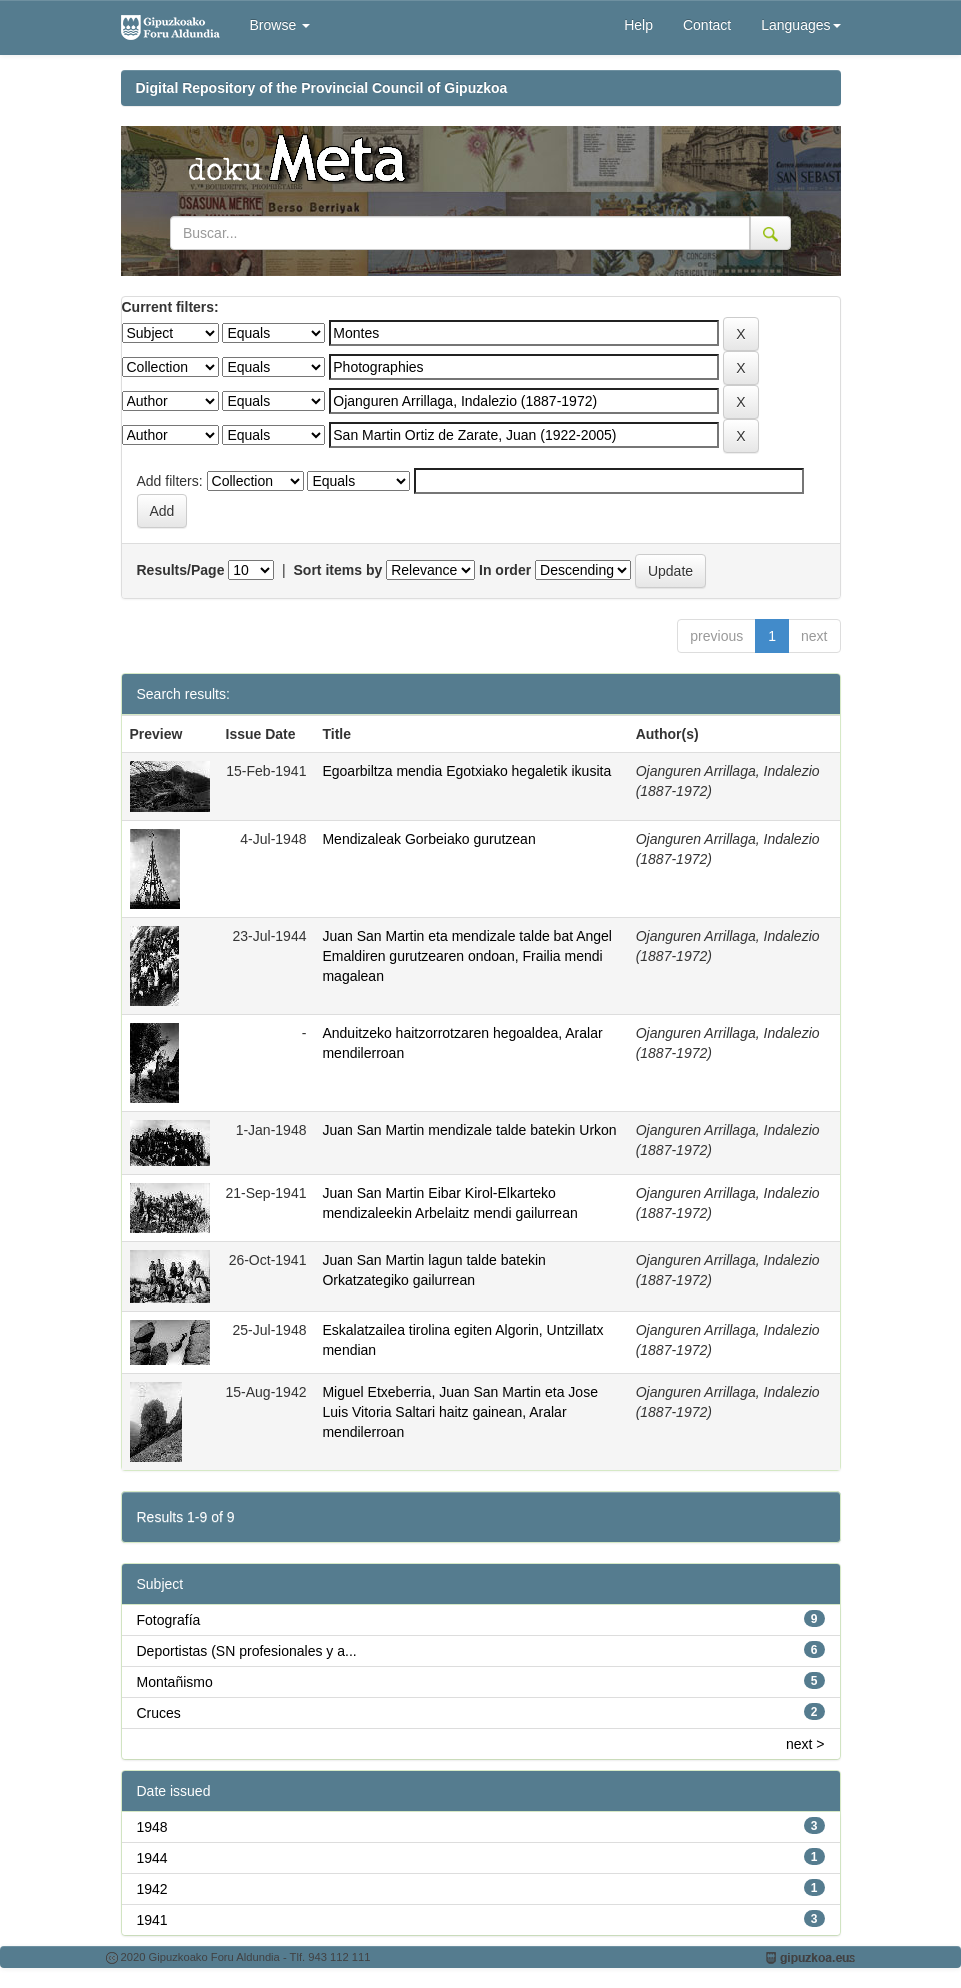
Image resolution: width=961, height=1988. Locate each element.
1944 (152, 1858)
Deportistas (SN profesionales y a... (247, 1651)
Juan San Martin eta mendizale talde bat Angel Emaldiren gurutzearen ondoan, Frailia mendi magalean (467, 956)
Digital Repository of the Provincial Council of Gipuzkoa (322, 88)
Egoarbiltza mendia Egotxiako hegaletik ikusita (466, 771)
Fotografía (169, 1620)
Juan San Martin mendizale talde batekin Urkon (469, 1130)
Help (638, 25)
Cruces (159, 1713)
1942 (152, 1889)
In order (505, 570)
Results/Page (181, 570)
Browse (280, 25)
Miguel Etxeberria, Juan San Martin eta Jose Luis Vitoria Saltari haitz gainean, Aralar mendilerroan (459, 1412)
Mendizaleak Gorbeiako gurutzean (428, 839)
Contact (707, 25)
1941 (152, 1920)
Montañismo (175, 1682)
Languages (800, 25)
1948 (152, 1827)
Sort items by (338, 570)
